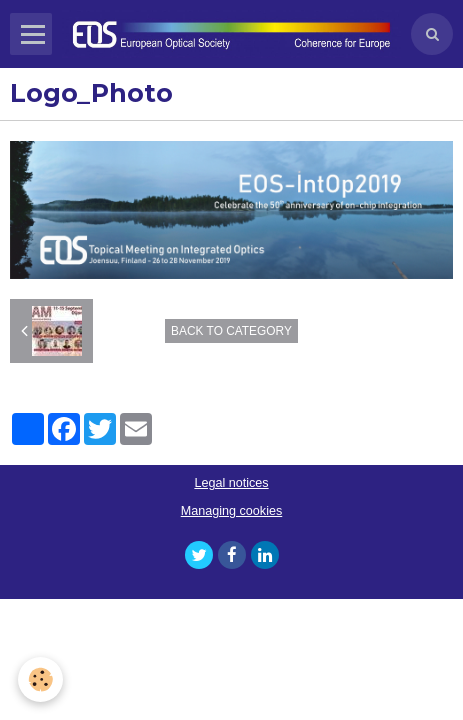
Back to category (231, 331)
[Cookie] (40, 679)
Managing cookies (232, 511)
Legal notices (231, 483)
